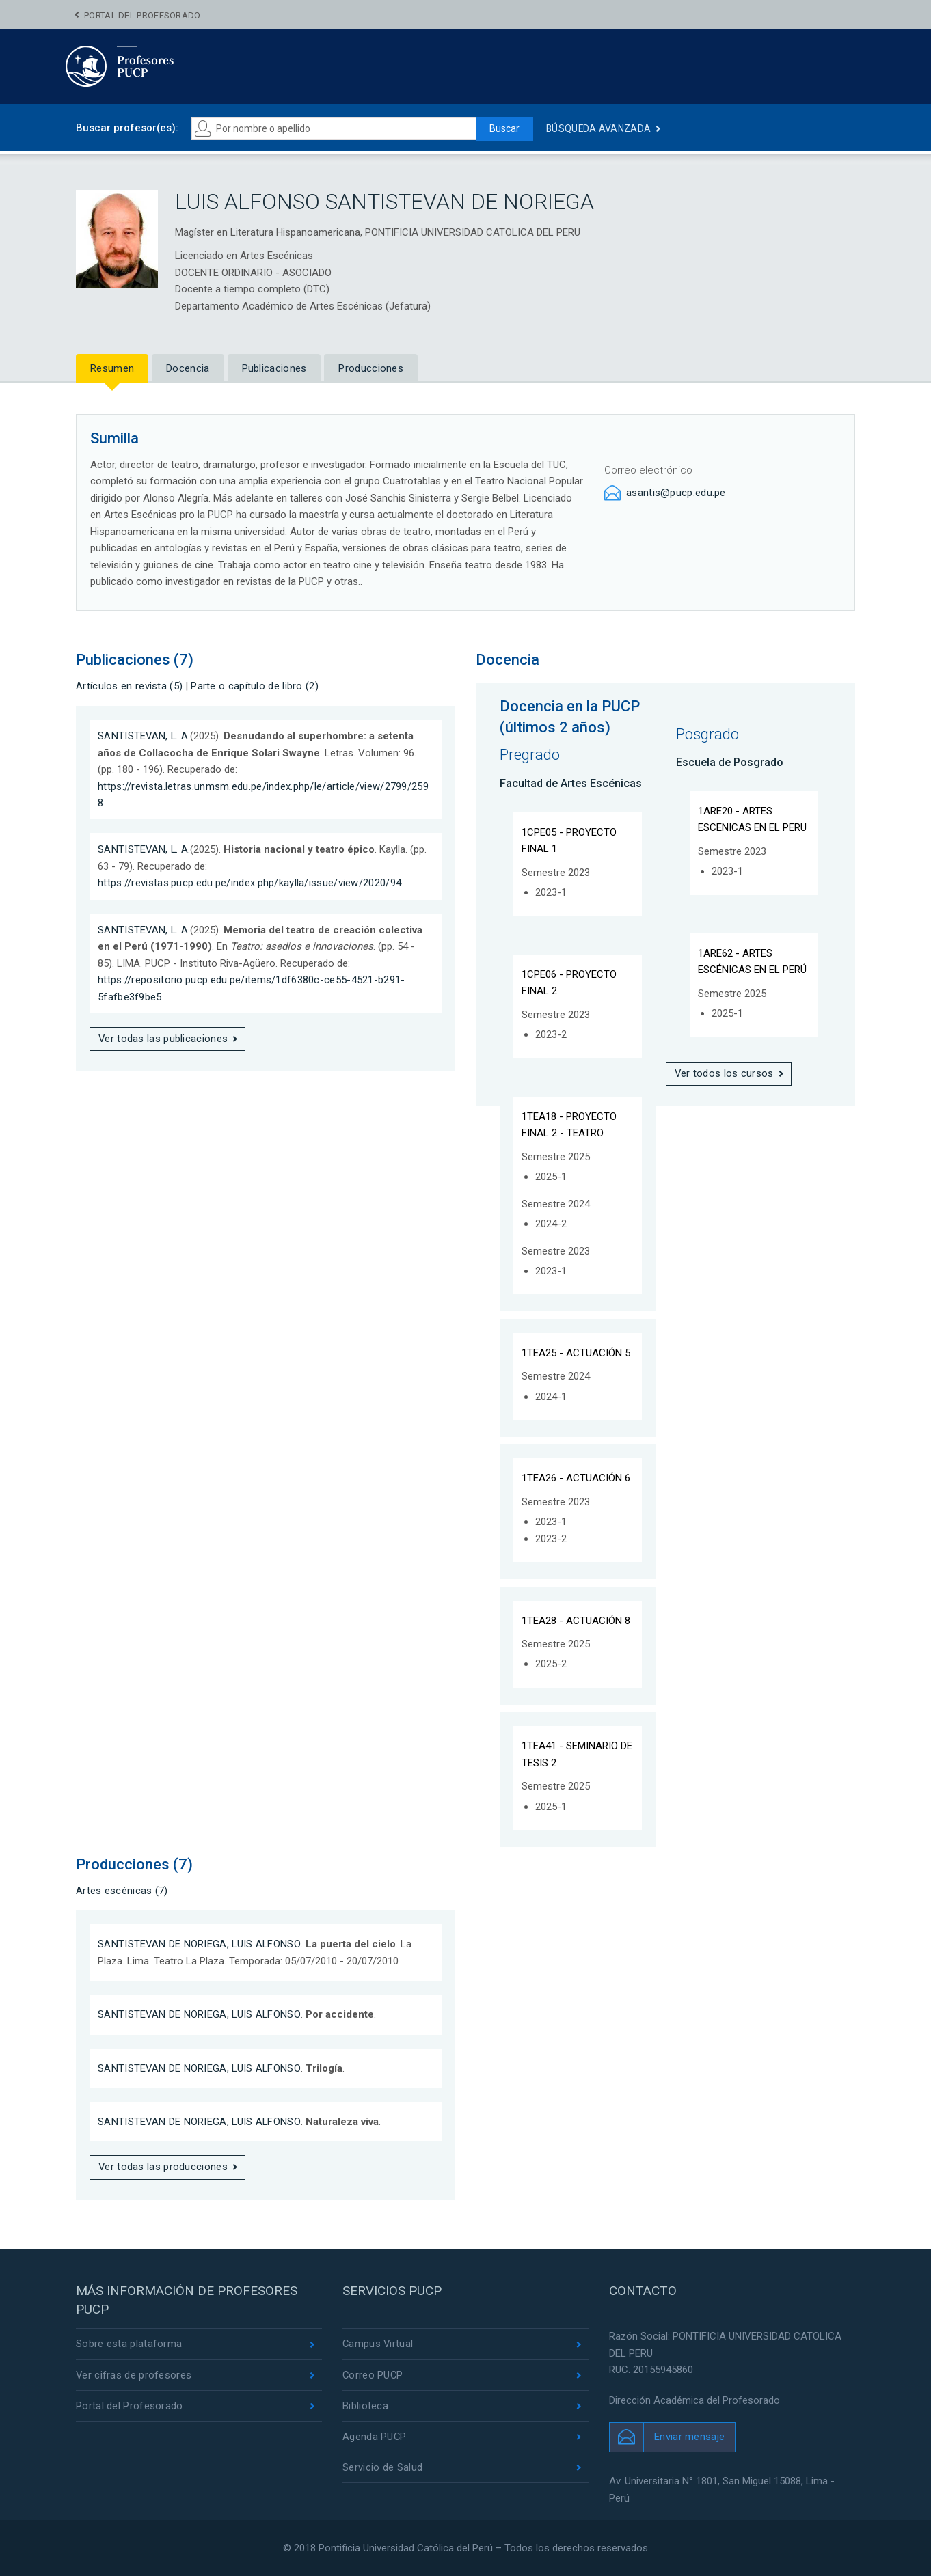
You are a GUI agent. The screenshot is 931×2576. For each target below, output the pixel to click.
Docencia (187, 368)
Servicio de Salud (382, 2468)
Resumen (112, 368)
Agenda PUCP (374, 2437)
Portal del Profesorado (142, 15)
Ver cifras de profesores (134, 2375)
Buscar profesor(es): (127, 128)
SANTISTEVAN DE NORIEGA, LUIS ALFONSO (200, 1944)
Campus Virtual (378, 2344)
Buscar (504, 128)
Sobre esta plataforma (129, 2344)
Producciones (370, 368)
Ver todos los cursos (724, 1073)
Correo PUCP (373, 2375)
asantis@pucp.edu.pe (676, 493)
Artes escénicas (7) (122, 1891)
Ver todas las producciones (163, 2167)
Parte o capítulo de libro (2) (255, 686)
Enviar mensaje (689, 2436)
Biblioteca (365, 2406)
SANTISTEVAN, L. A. (144, 736)
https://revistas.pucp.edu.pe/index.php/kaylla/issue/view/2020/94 (249, 883)
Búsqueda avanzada (598, 128)
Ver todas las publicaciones (163, 1038)
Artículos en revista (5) (129, 686)
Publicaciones (274, 368)
